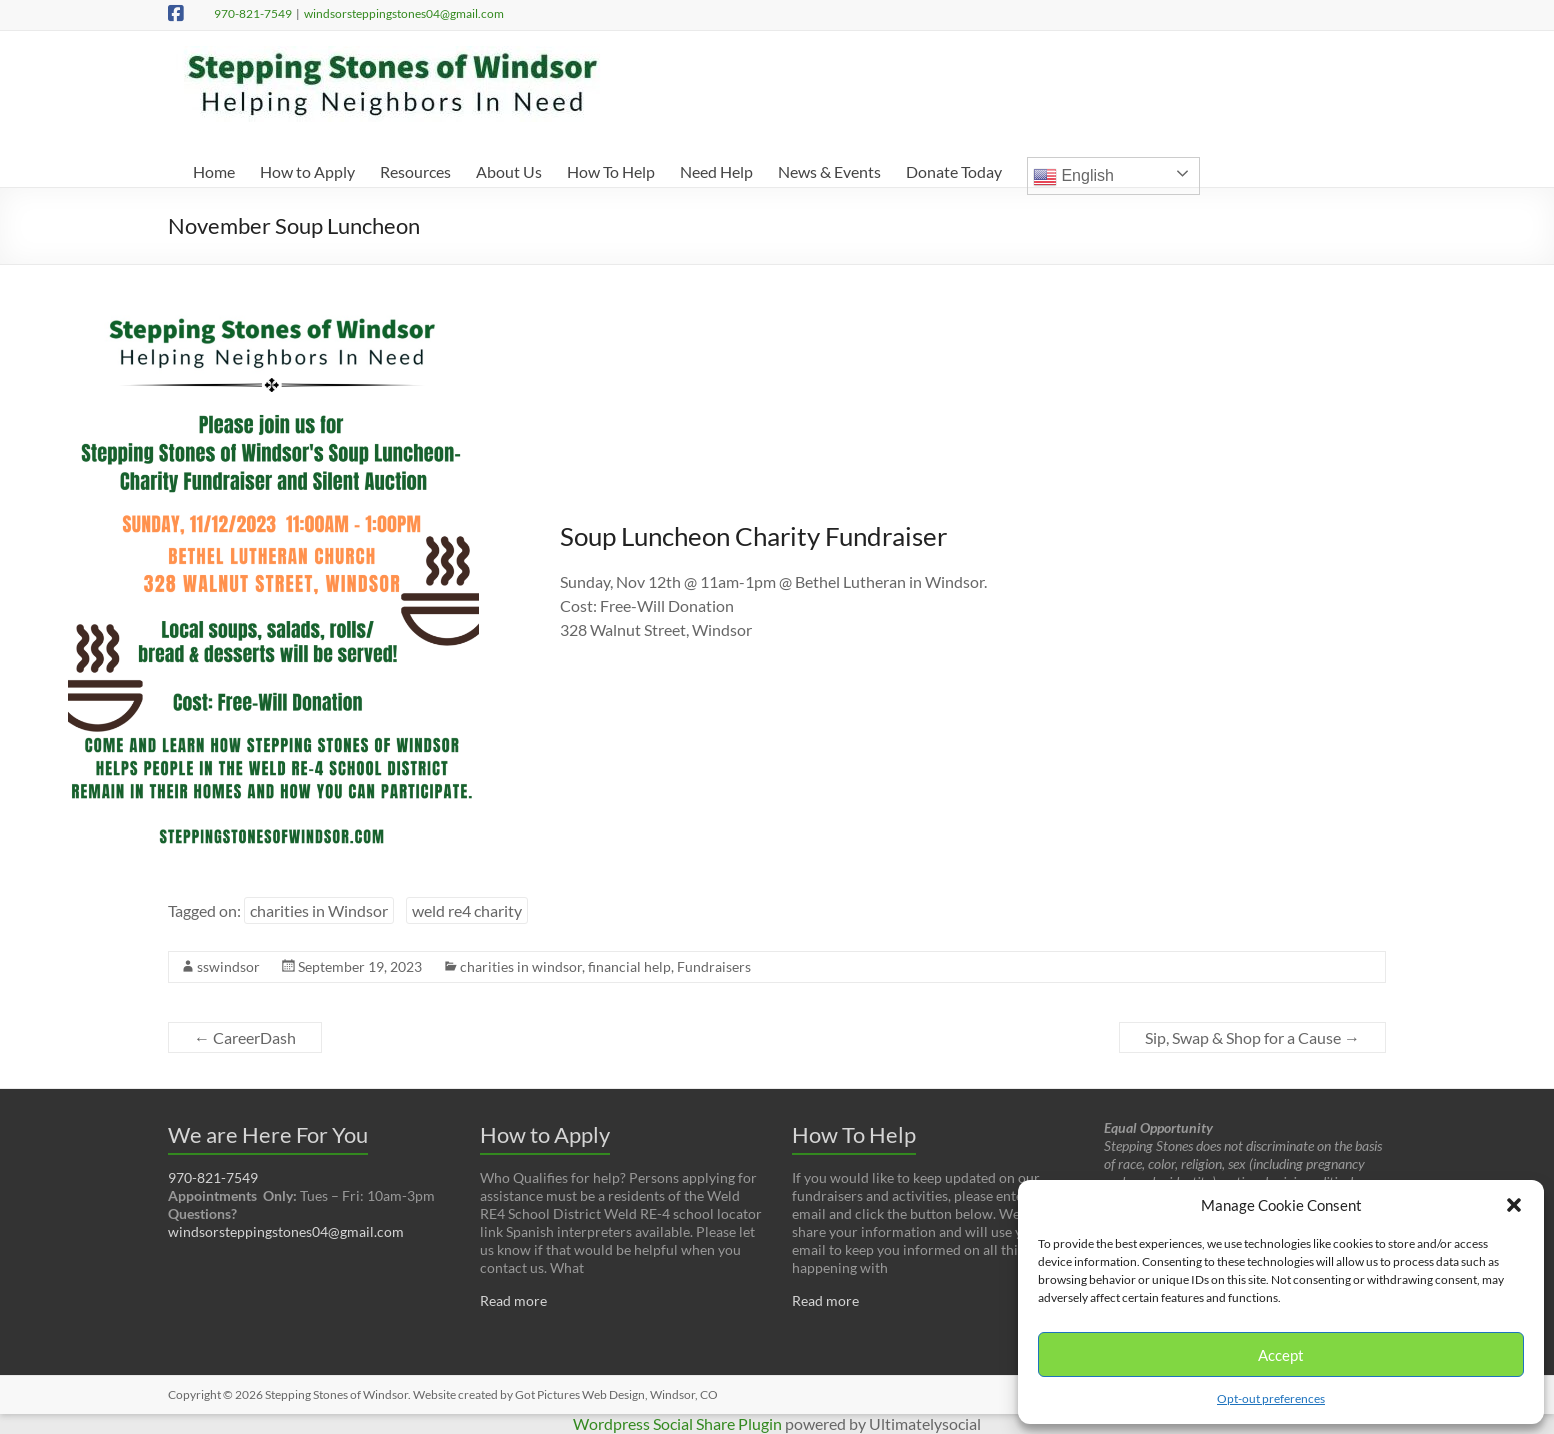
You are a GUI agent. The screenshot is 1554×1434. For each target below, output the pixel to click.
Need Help (716, 171)
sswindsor (228, 966)
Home (214, 171)
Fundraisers (714, 966)
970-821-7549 (253, 13)
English (1073, 177)
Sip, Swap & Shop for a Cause (1252, 1037)
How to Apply (307, 171)
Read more (513, 1300)
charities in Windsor (319, 910)
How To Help (611, 171)
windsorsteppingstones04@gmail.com (404, 13)
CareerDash (245, 1037)
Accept (1281, 1355)
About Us (509, 171)
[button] (1514, 1205)
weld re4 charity (467, 910)
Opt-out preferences (1271, 1398)
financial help (629, 966)
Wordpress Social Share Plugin (679, 1423)
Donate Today (954, 171)
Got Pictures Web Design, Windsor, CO (616, 1394)
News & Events (829, 171)
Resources (415, 171)
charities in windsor (521, 966)
